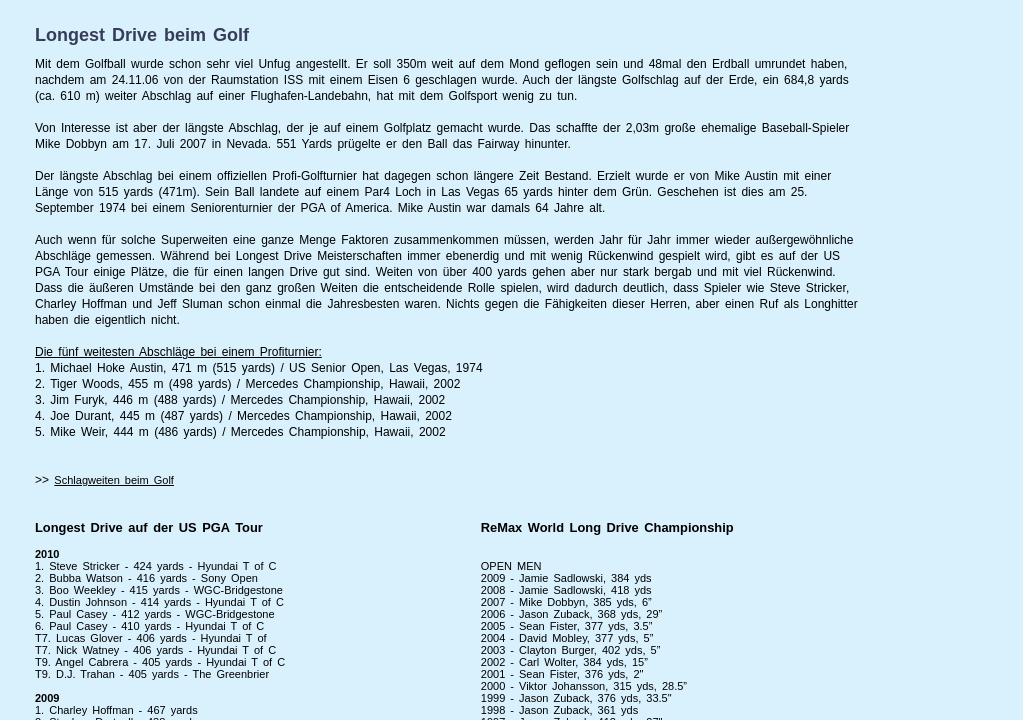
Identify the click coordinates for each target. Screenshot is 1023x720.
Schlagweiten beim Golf (114, 480)
